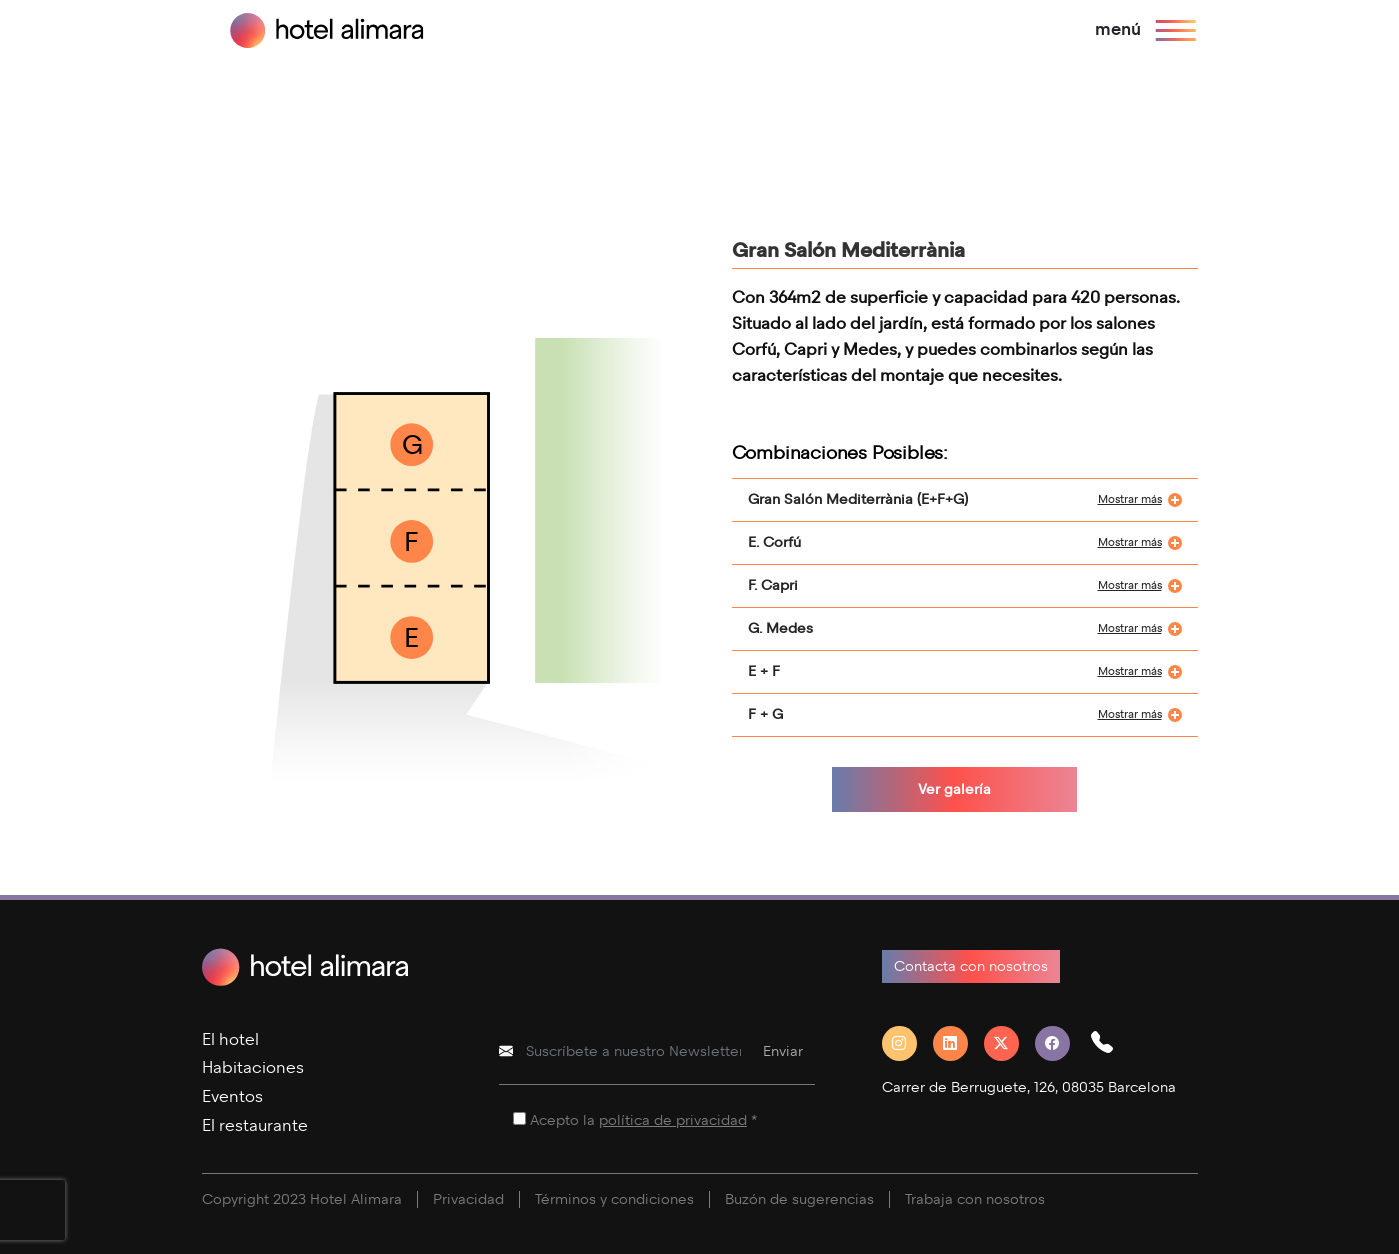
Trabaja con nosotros (975, 1199)
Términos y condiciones (614, 1199)
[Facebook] (1060, 1043)
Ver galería (954, 789)
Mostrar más (1130, 499)
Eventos (232, 1096)
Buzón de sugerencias (799, 1199)
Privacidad (468, 1199)
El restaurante (255, 1125)
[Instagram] (907, 1043)
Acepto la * (643, 1120)
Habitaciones (253, 1067)
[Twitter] (1009, 1043)
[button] (1110, 1043)
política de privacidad (673, 1120)
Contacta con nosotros (971, 966)
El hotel (230, 1039)
